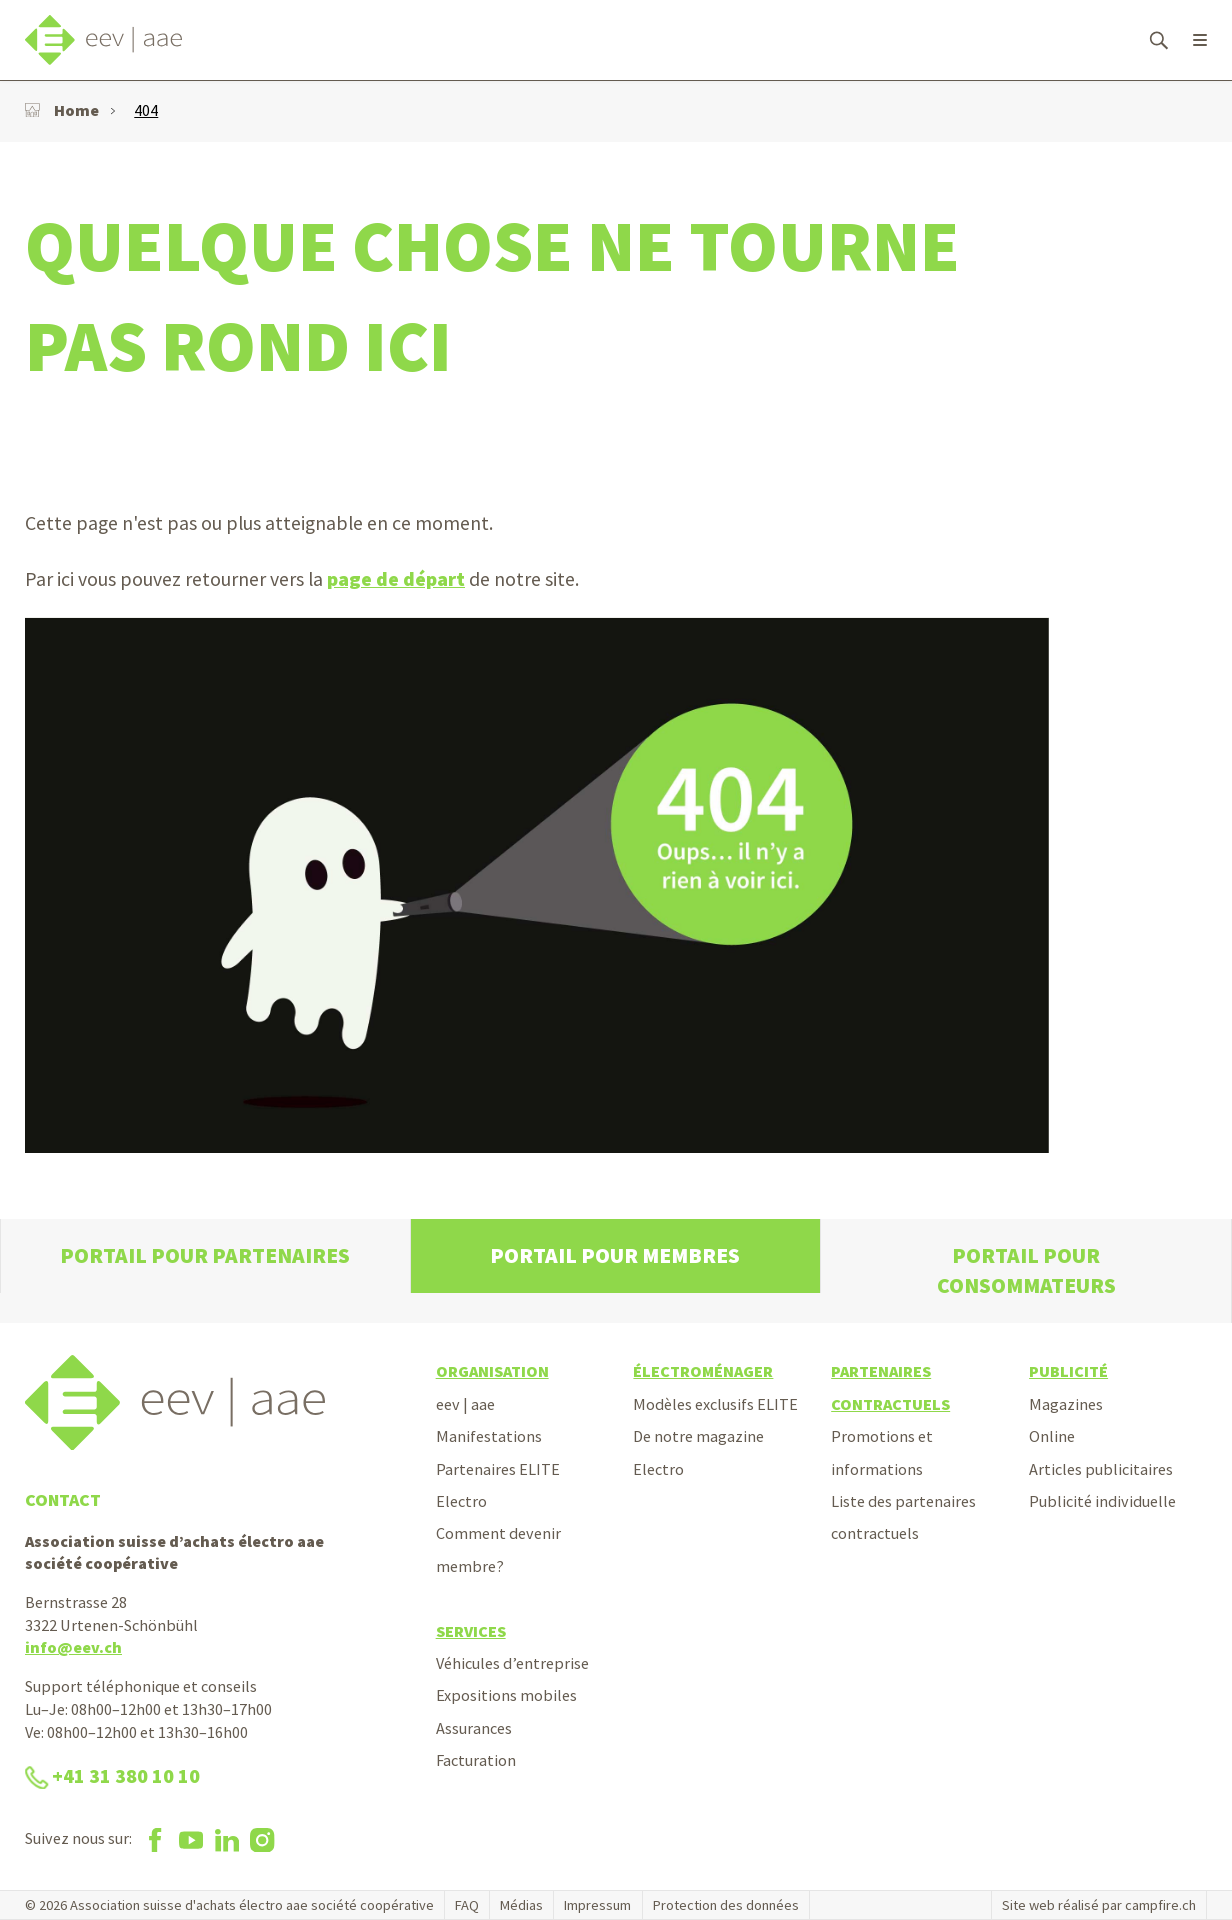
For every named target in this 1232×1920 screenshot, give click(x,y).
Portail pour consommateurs (1026, 1270)
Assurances (474, 1728)
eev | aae (465, 1404)
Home (62, 110)
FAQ (467, 1905)
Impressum (597, 1905)
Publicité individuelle (1102, 1501)
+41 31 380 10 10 (112, 1776)
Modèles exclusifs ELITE (715, 1404)
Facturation (476, 1760)
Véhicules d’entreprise (512, 1663)
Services (471, 1631)
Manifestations (489, 1436)
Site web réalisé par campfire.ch (1099, 1905)
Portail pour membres (615, 1255)
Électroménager (703, 1371)
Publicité (1068, 1371)
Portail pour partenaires (205, 1255)
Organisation (492, 1371)
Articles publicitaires (1101, 1469)
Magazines (1066, 1404)
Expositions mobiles (506, 1695)
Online (1052, 1436)
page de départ (396, 579)
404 (146, 110)
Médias (521, 1905)
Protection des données (726, 1905)
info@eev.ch (73, 1647)
